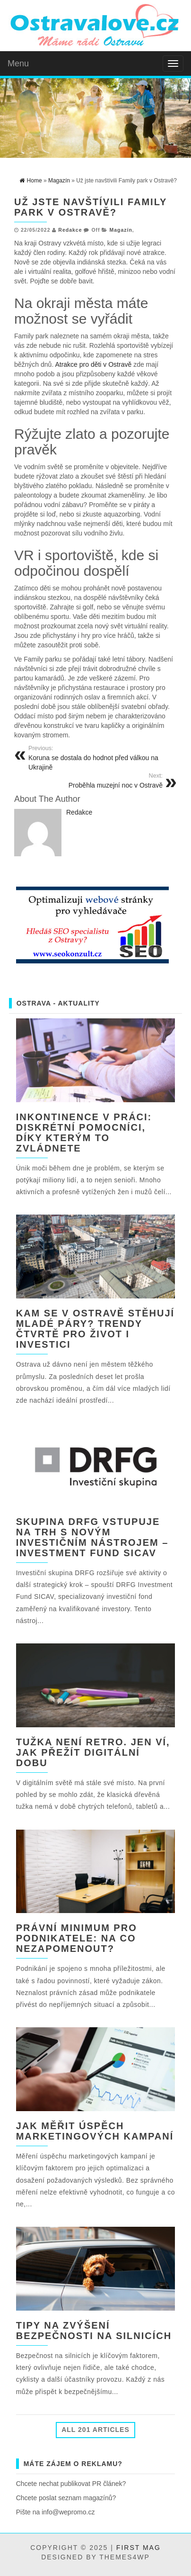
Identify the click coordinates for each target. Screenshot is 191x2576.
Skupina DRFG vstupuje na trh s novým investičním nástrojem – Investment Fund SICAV (92, 1537)
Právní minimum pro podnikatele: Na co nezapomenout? (76, 1938)
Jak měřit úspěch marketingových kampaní (95, 2131)
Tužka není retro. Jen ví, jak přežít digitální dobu (93, 1752)
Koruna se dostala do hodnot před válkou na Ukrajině (99, 757)
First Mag (138, 2547)
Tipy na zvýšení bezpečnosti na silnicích (94, 2330)
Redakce (70, 230)
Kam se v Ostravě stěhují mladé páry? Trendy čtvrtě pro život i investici (95, 1329)
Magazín (120, 230)
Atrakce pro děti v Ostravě (93, 364)
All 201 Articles (95, 2429)
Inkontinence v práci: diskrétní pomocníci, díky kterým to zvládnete (84, 1132)
